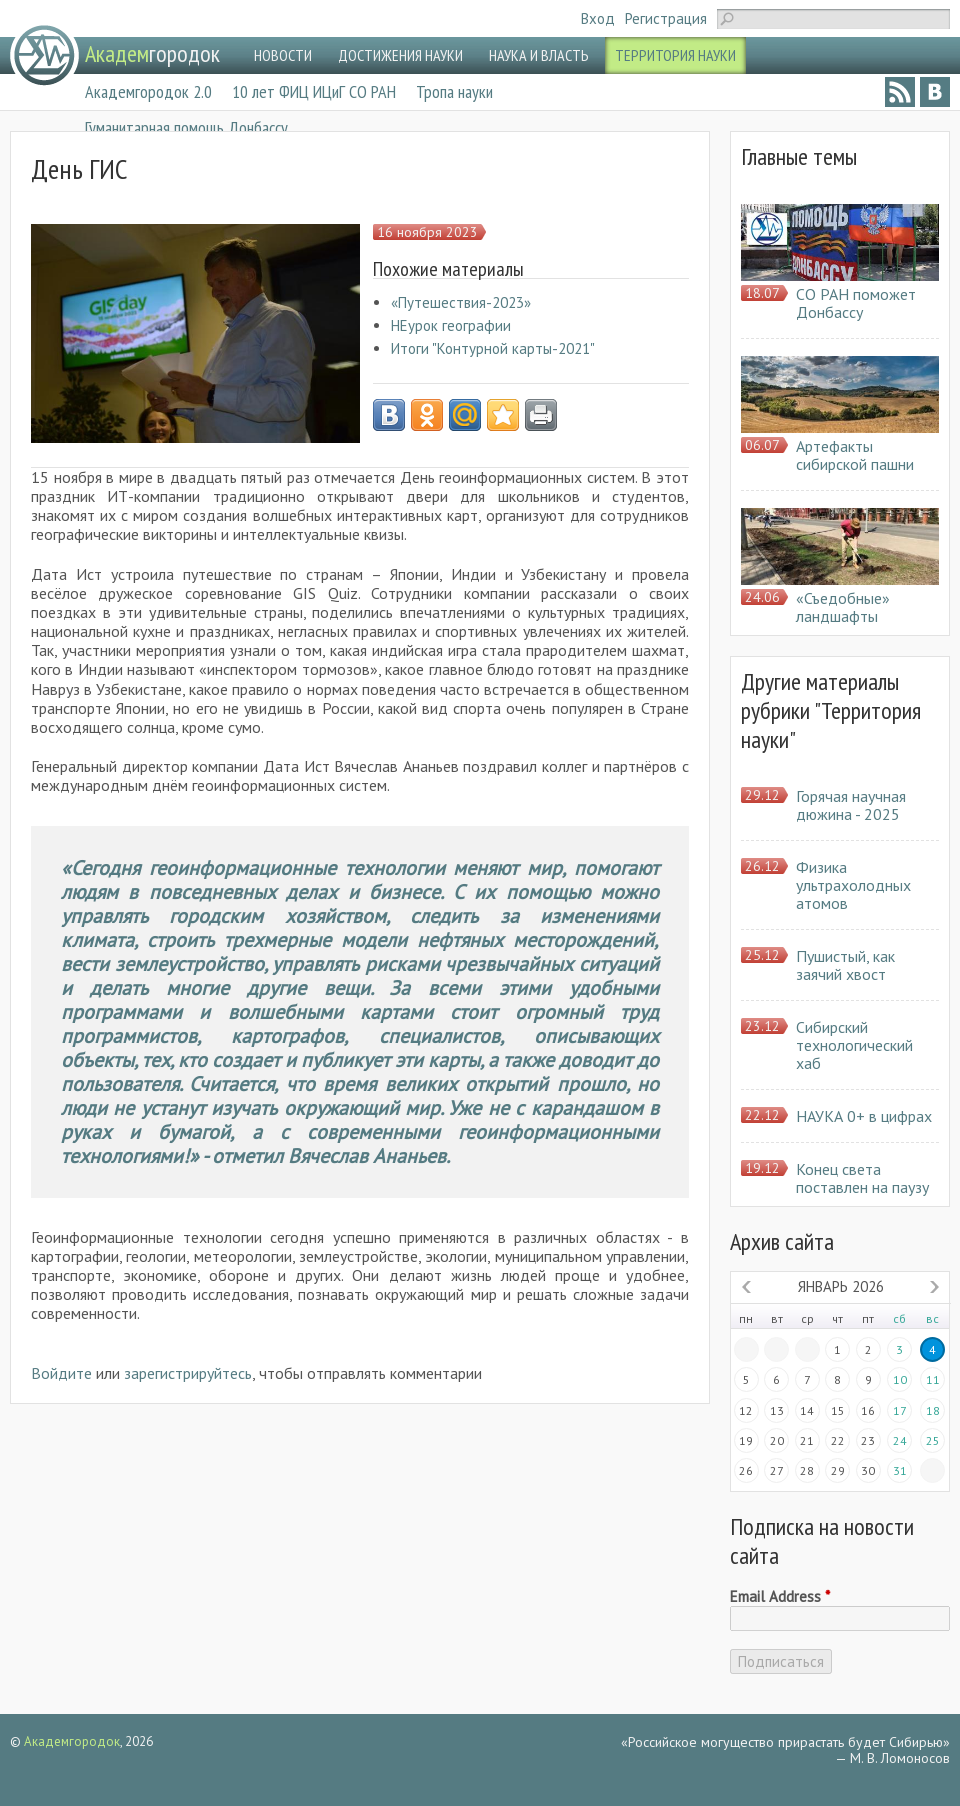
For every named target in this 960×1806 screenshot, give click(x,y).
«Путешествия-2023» (461, 302)
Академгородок (72, 1741)
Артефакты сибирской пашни (855, 455)
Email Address (780, 1597)
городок (152, 53)
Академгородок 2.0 (148, 91)
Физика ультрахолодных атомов (853, 885)
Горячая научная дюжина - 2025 (851, 805)
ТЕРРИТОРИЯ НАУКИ (675, 55)
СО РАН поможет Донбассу (856, 303)
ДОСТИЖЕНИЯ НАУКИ (400, 55)
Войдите (61, 1373)
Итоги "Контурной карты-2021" (493, 348)
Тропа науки (454, 91)
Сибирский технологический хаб (854, 1045)
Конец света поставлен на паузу (862, 1178)
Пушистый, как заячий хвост (845, 965)
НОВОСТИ (283, 55)
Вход (598, 18)
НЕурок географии (451, 325)
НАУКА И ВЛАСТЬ (539, 55)
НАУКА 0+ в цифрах (864, 1116)
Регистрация (666, 18)
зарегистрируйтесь (188, 1373)
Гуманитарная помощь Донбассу (186, 127)
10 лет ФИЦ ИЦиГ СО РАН (314, 91)
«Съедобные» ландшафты (843, 607)
